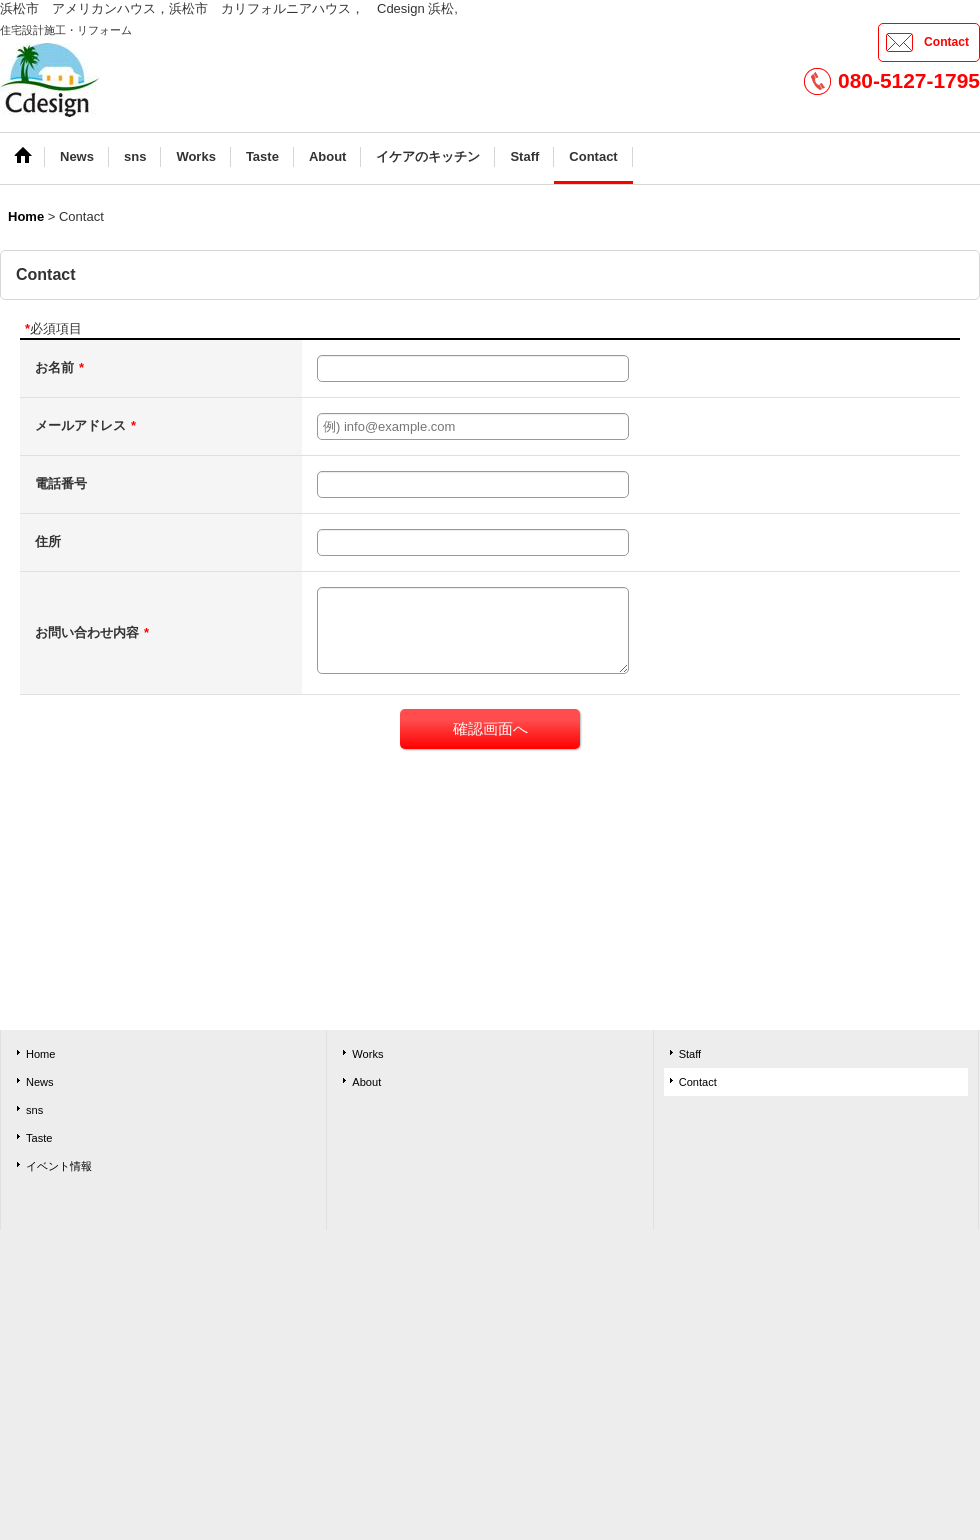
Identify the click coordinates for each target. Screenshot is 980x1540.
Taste (39, 1138)
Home (40, 1054)
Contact (946, 42)
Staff (690, 1054)
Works (367, 1054)
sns (34, 1110)
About (366, 1082)
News (40, 1082)
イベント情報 (59, 1166)
